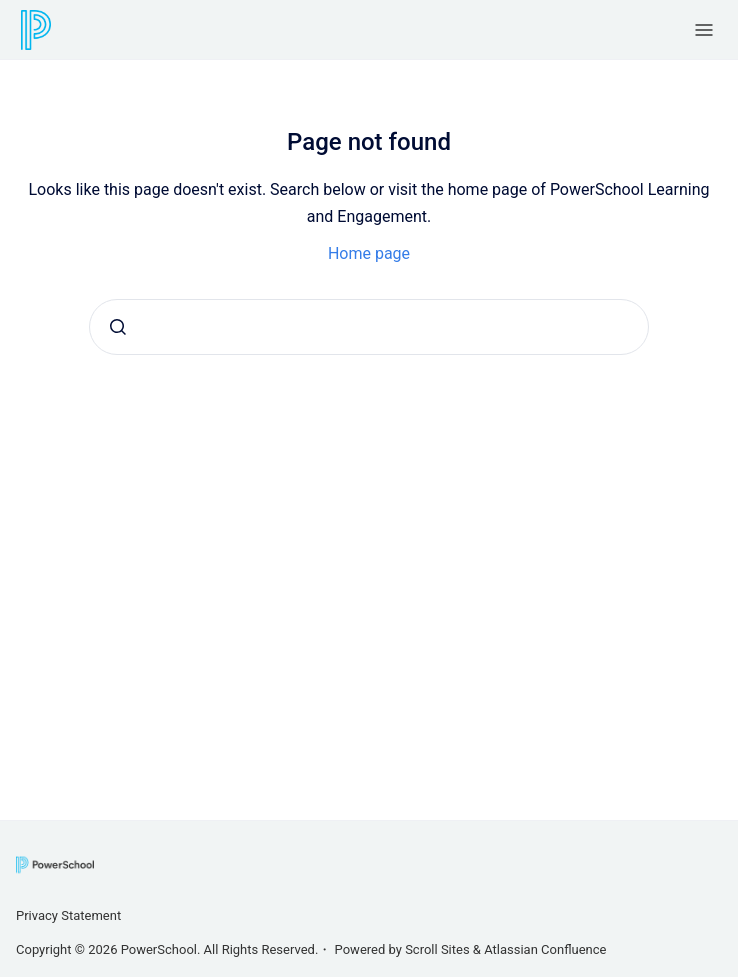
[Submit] (118, 327)
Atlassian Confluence (545, 949)
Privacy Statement (68, 915)
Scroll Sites (437, 949)
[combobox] (369, 327)
